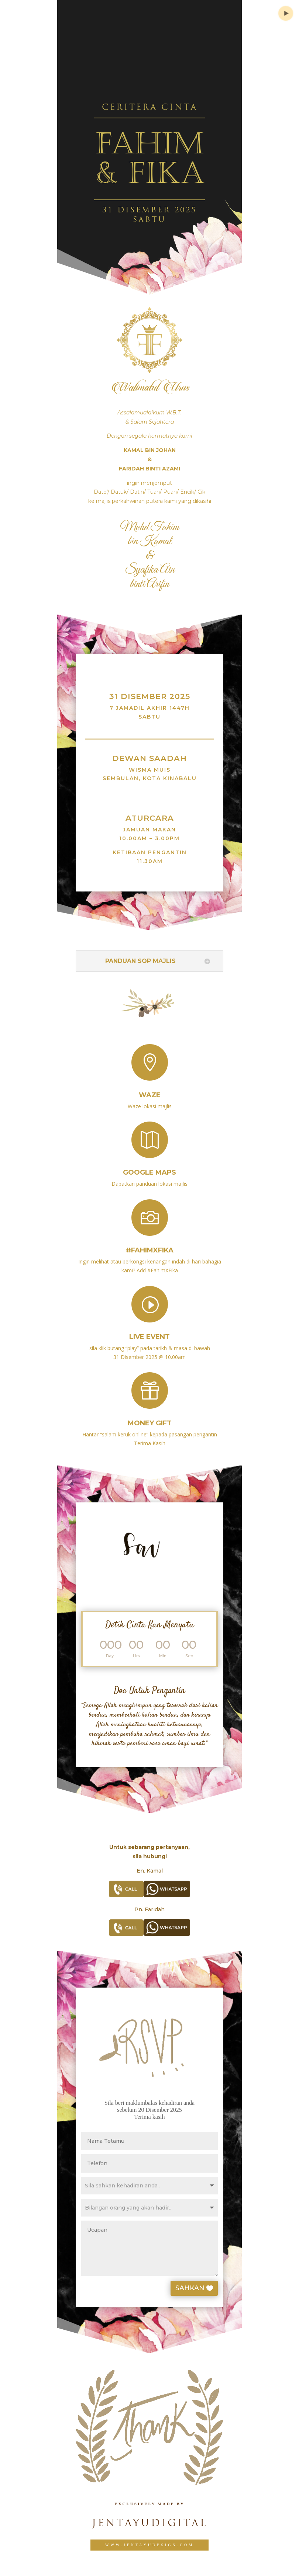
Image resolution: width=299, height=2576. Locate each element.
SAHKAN (205, 2288)
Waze (150, 1089)
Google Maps (149, 1166)
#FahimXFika (149, 1243)
